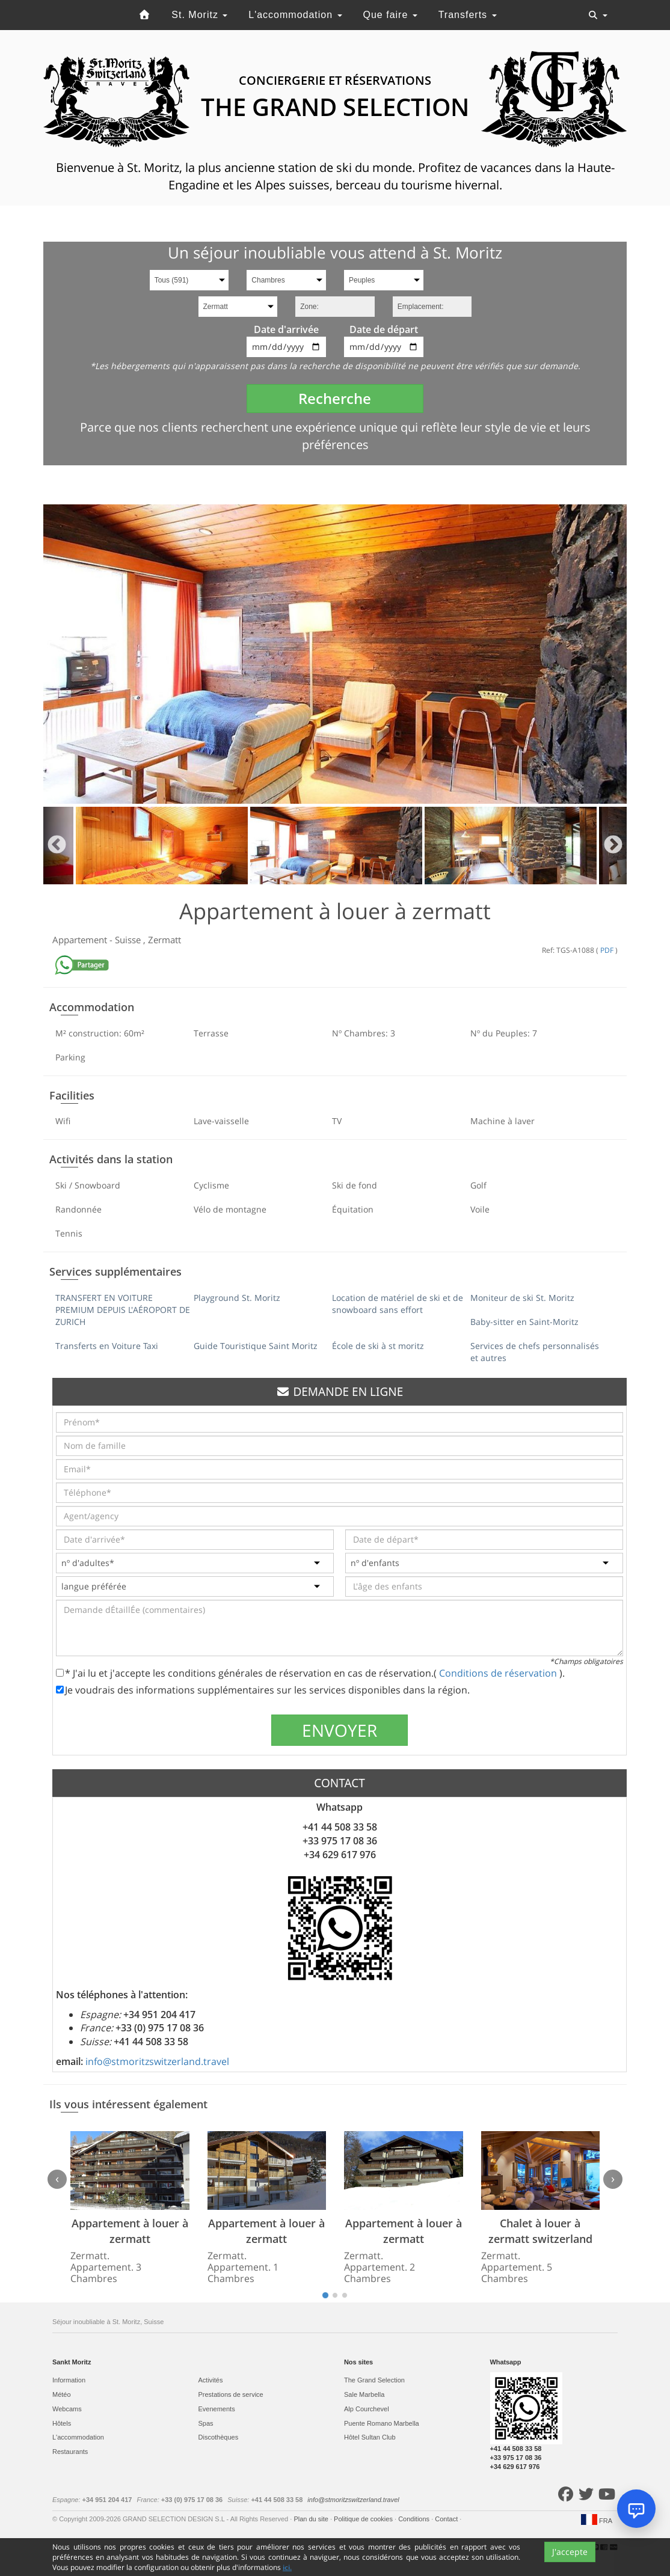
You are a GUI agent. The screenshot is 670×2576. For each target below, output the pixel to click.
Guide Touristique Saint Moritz (256, 1345)
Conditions (414, 2518)
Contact (447, 2518)
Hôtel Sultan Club (370, 2437)
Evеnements (216, 2408)
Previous (56, 845)
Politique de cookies (364, 2518)
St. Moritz (199, 15)
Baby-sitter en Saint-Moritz (524, 1321)
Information (68, 2380)
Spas (206, 2423)
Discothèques (218, 2437)
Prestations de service (230, 2394)
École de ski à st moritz (378, 1345)
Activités (210, 2380)
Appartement (80, 940)
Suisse (129, 940)
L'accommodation (295, 15)
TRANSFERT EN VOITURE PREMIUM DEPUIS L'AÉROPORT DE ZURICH (122, 1309)
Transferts (467, 15)
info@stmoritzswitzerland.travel (157, 2061)
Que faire (390, 15)
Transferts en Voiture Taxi (106, 1345)
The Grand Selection (374, 2380)
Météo (61, 2394)
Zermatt (164, 940)
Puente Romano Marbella (381, 2423)
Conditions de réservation (499, 1673)
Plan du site (312, 2518)
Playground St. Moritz (237, 1297)
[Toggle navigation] (598, 15)
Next (613, 845)
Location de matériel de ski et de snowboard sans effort (397, 1303)
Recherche (334, 398)
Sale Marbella (364, 2394)
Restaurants (70, 2451)
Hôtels (61, 2423)
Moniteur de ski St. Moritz (522, 1297)
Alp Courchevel (366, 2408)
